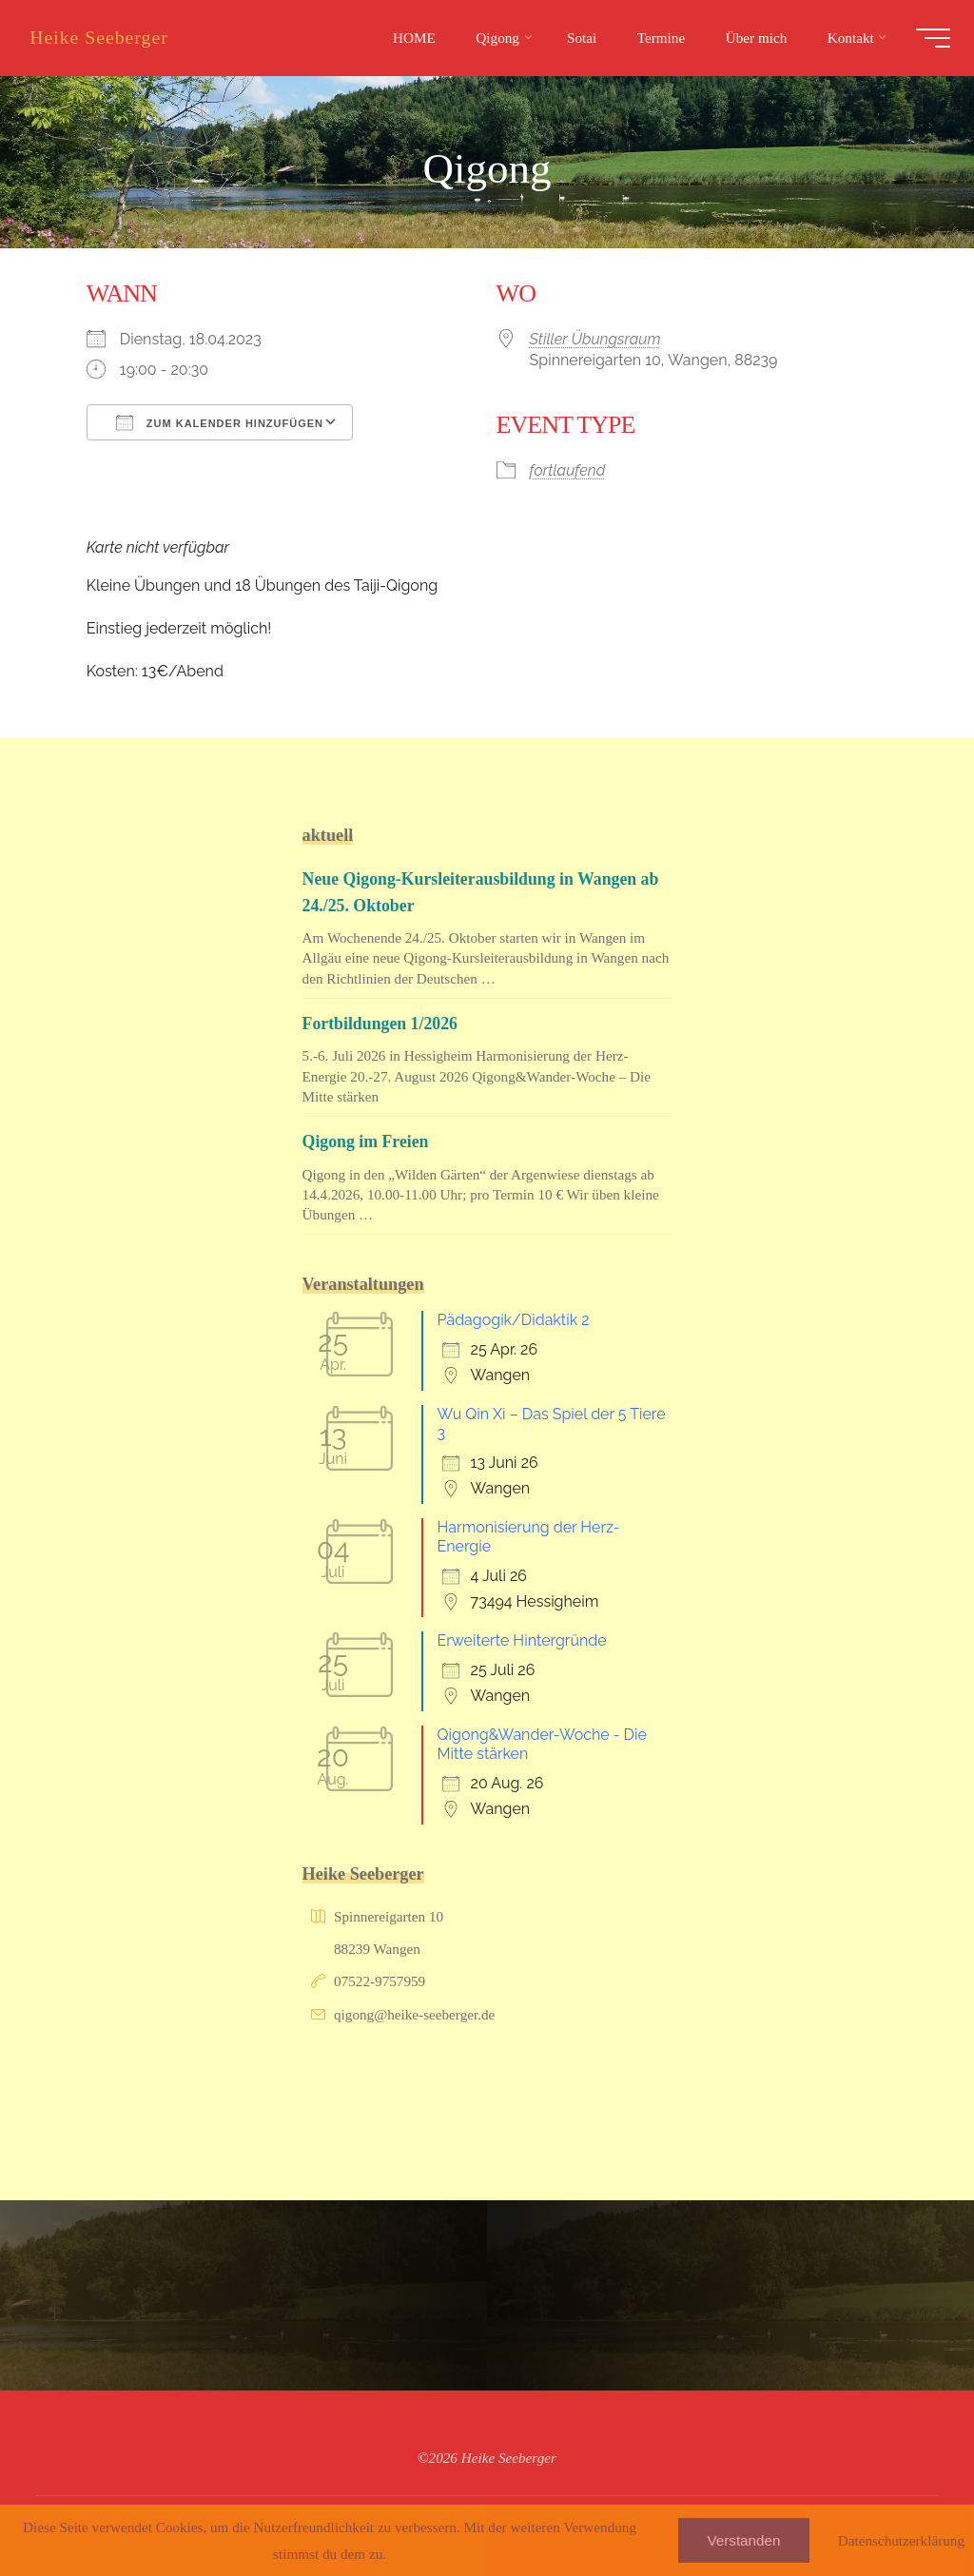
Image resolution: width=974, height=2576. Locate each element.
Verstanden (744, 2540)
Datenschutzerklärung (901, 2540)
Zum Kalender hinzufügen (219, 422)
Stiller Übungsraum (595, 339)
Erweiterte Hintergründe (522, 1640)
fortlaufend (568, 469)
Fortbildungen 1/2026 (382, 1023)
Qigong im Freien (367, 1141)
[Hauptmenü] (928, 38)
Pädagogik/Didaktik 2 (514, 1320)
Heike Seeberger (103, 37)
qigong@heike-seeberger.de (414, 2014)
